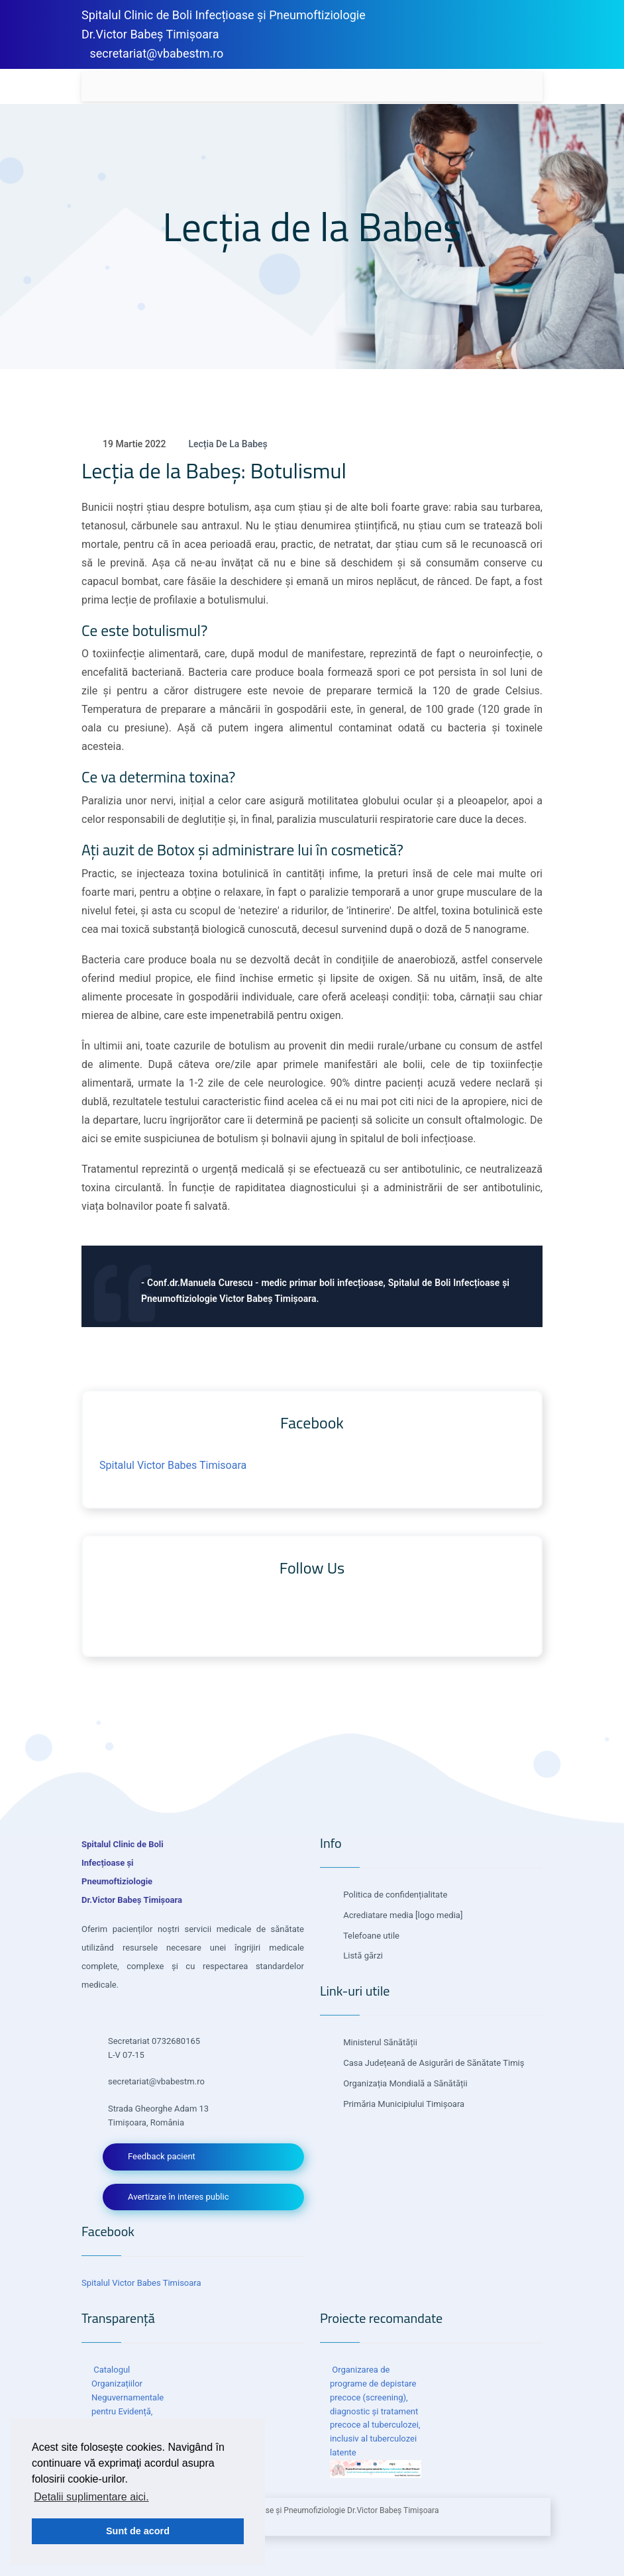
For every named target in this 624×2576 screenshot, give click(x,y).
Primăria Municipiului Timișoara (402, 2104)
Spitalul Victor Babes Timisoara (172, 1465)
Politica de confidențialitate (394, 1895)
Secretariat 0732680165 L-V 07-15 (154, 2048)
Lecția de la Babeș (227, 444)
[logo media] (438, 1915)
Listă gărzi (362, 1955)
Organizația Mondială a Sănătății (404, 2083)
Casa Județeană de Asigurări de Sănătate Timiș (432, 2063)
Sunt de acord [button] (138, 2531)
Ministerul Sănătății (379, 2042)
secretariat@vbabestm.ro (156, 53)
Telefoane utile (370, 1936)
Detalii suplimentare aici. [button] (91, 2496)
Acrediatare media (377, 1915)
